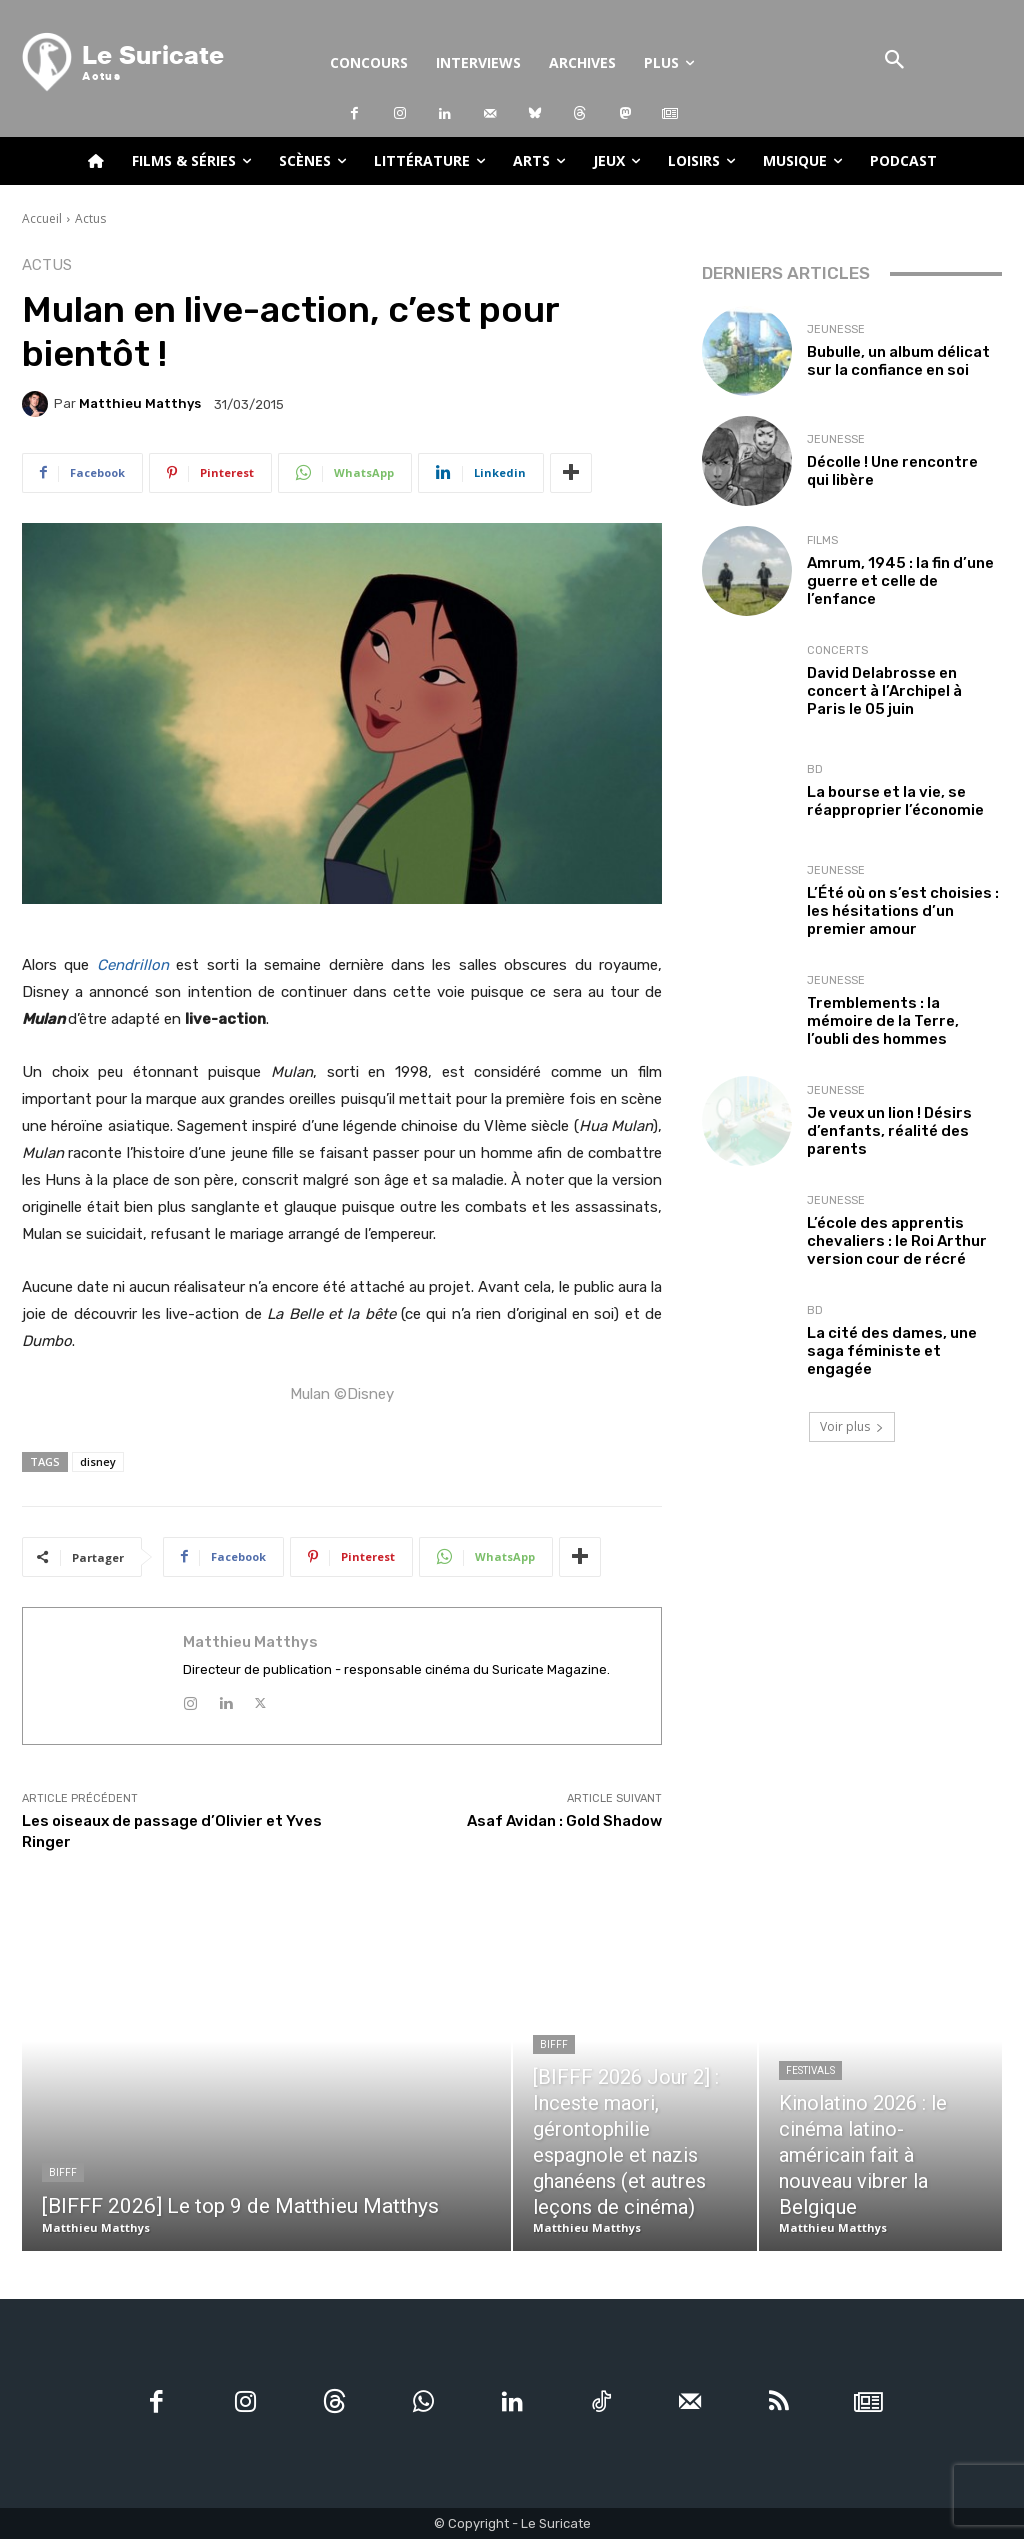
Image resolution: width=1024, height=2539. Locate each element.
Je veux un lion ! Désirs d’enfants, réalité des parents (889, 1131)
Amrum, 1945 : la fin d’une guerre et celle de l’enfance (900, 581)
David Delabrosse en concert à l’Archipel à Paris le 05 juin (884, 691)
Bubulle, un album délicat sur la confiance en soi (898, 361)
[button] (894, 61)
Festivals (810, 2070)
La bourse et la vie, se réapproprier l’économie (895, 801)
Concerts (837, 650)
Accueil (42, 218)
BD (815, 769)
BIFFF (63, 2172)
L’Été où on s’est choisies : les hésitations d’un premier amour (903, 911)
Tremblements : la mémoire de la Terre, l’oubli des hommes (883, 1021)
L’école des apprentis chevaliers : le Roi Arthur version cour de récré (897, 1241)
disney (98, 1461)
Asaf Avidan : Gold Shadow (564, 1821)
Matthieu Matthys (140, 403)
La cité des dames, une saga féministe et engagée (892, 1351)
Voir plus (852, 1426)
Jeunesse (836, 329)
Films (822, 540)
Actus (90, 218)
